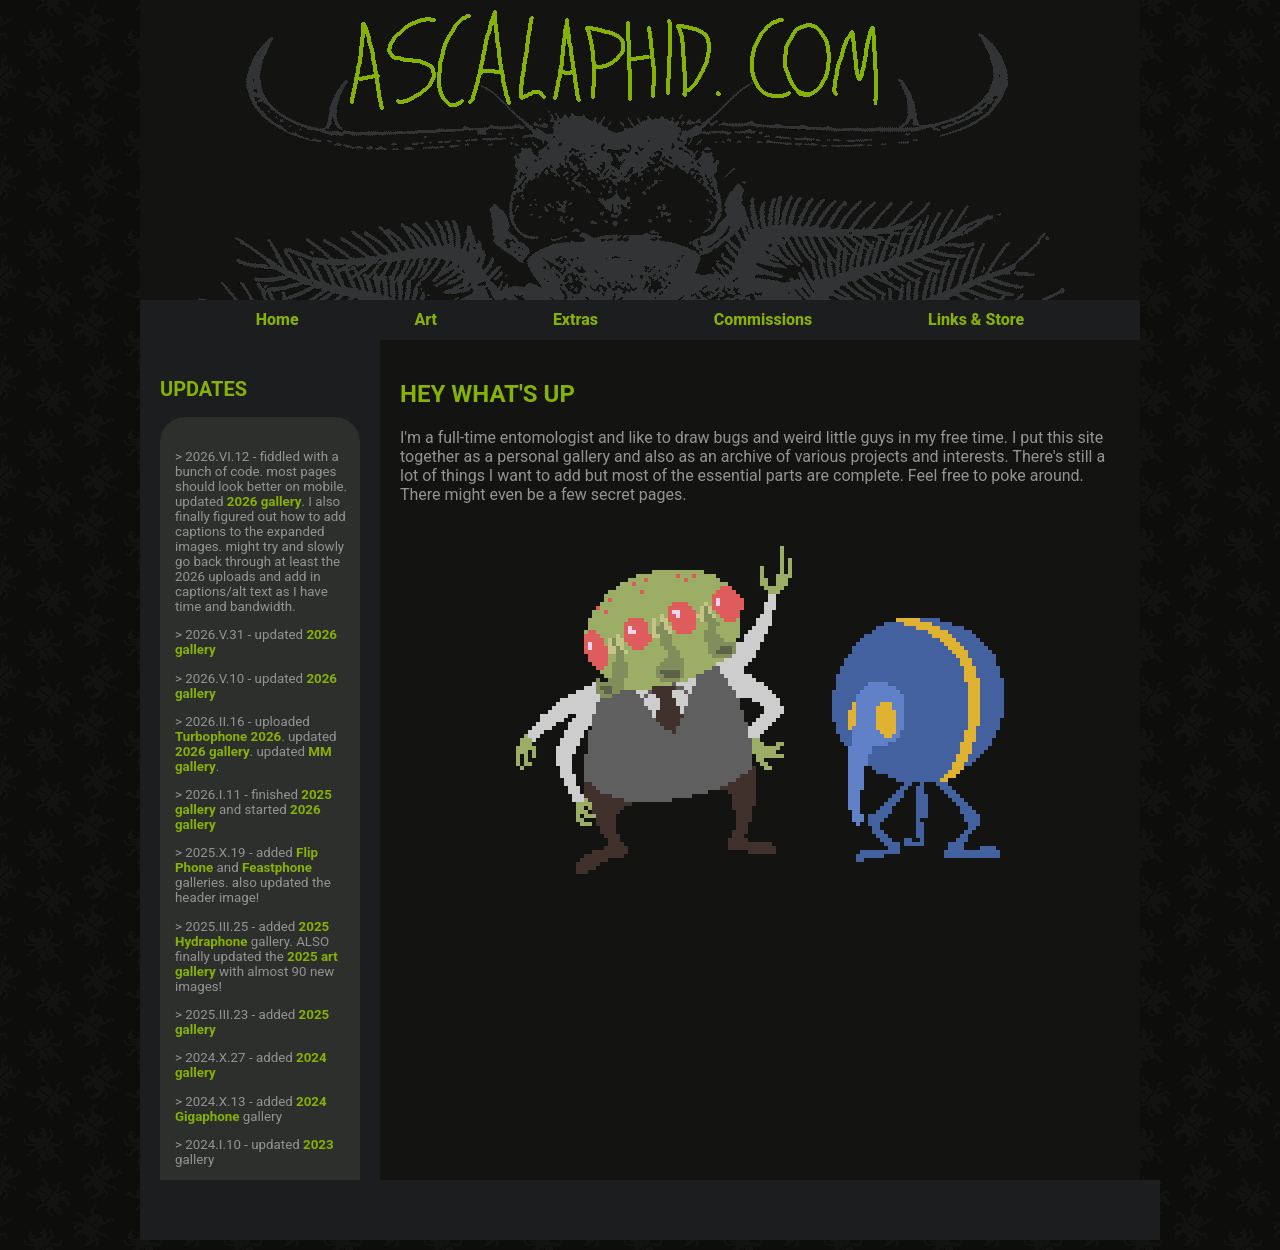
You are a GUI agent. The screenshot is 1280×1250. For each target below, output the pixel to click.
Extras (575, 319)
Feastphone (277, 867)
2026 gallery (264, 501)
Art (425, 319)
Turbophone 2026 (228, 736)
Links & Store (976, 319)
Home (277, 319)
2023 (318, 1144)
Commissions (763, 319)
